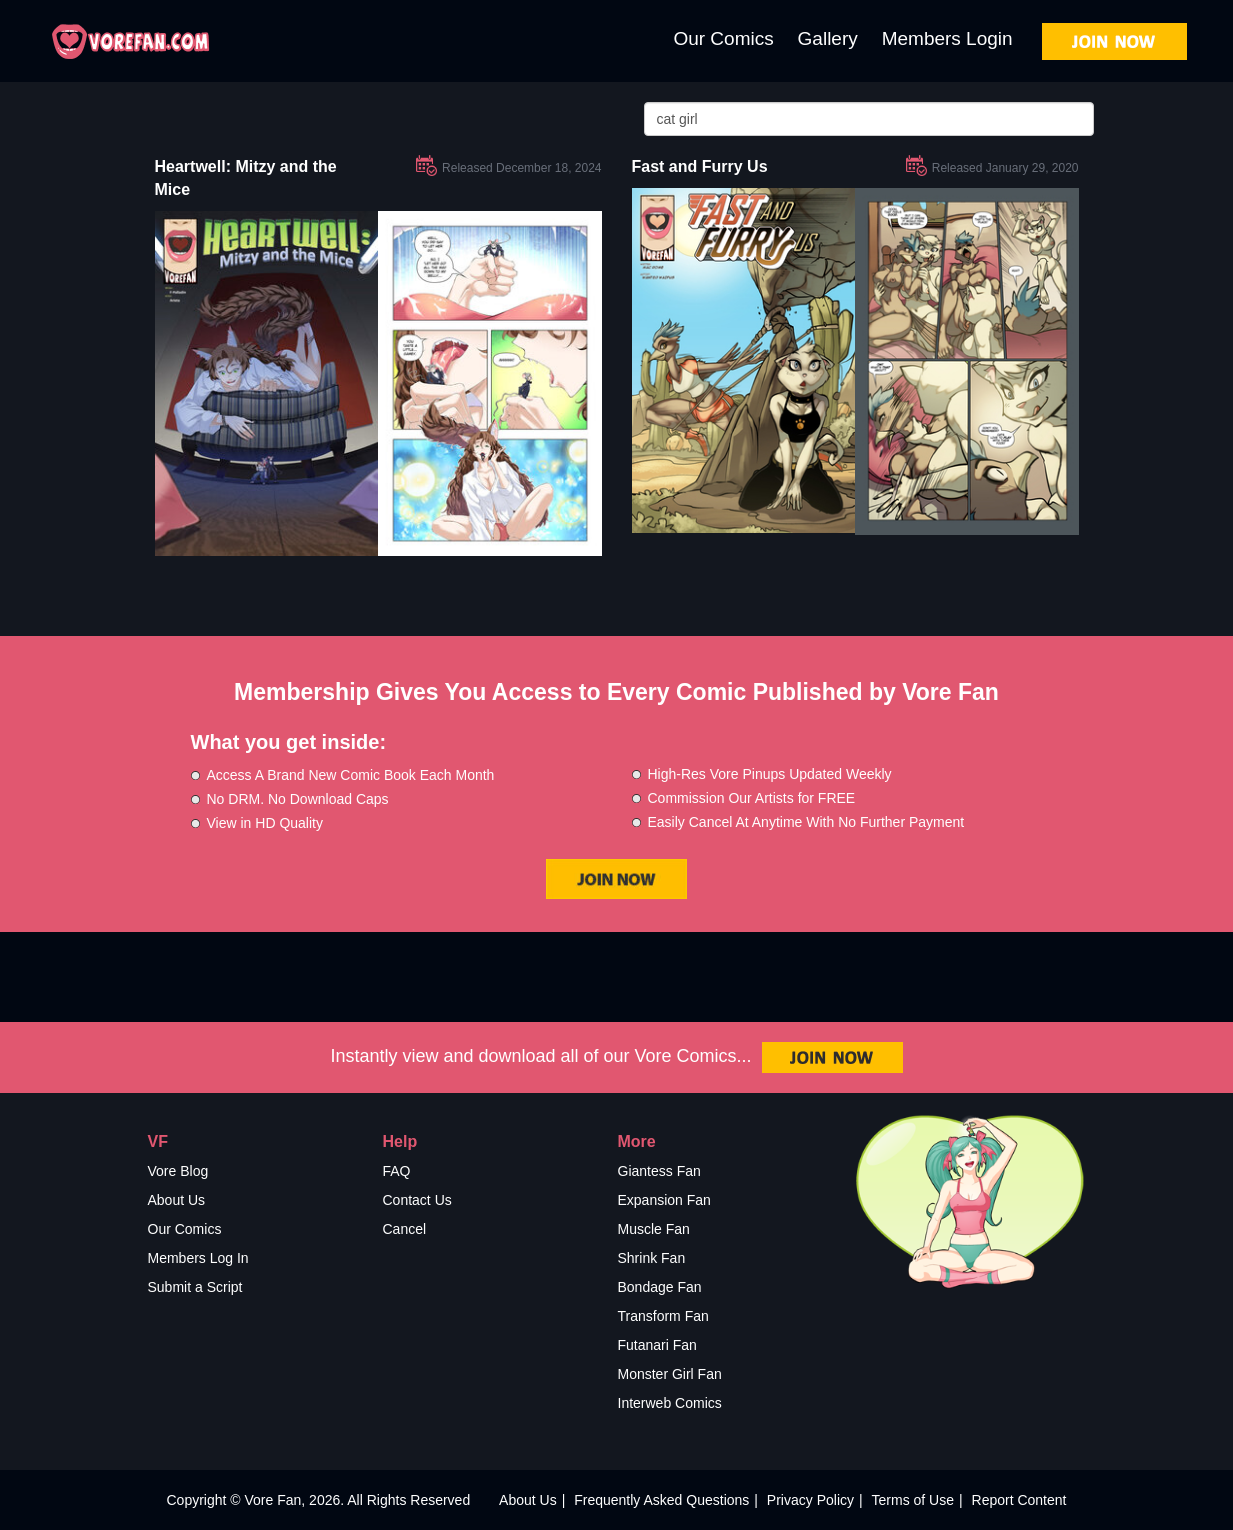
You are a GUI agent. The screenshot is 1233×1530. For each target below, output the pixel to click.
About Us (177, 1200)
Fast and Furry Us (700, 166)
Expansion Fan (664, 1200)
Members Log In (198, 1258)
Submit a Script (195, 1287)
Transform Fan (663, 1316)
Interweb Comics (670, 1403)
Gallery (828, 38)
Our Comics (723, 38)
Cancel (405, 1229)
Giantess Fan (659, 1171)
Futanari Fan (657, 1345)
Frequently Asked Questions (661, 1500)
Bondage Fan (660, 1287)
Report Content (1019, 1500)
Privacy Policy (810, 1500)
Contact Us (417, 1200)
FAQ (397, 1171)
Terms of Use (913, 1500)
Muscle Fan (654, 1229)
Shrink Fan (652, 1258)
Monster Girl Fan (670, 1374)
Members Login (947, 38)
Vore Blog (178, 1171)
